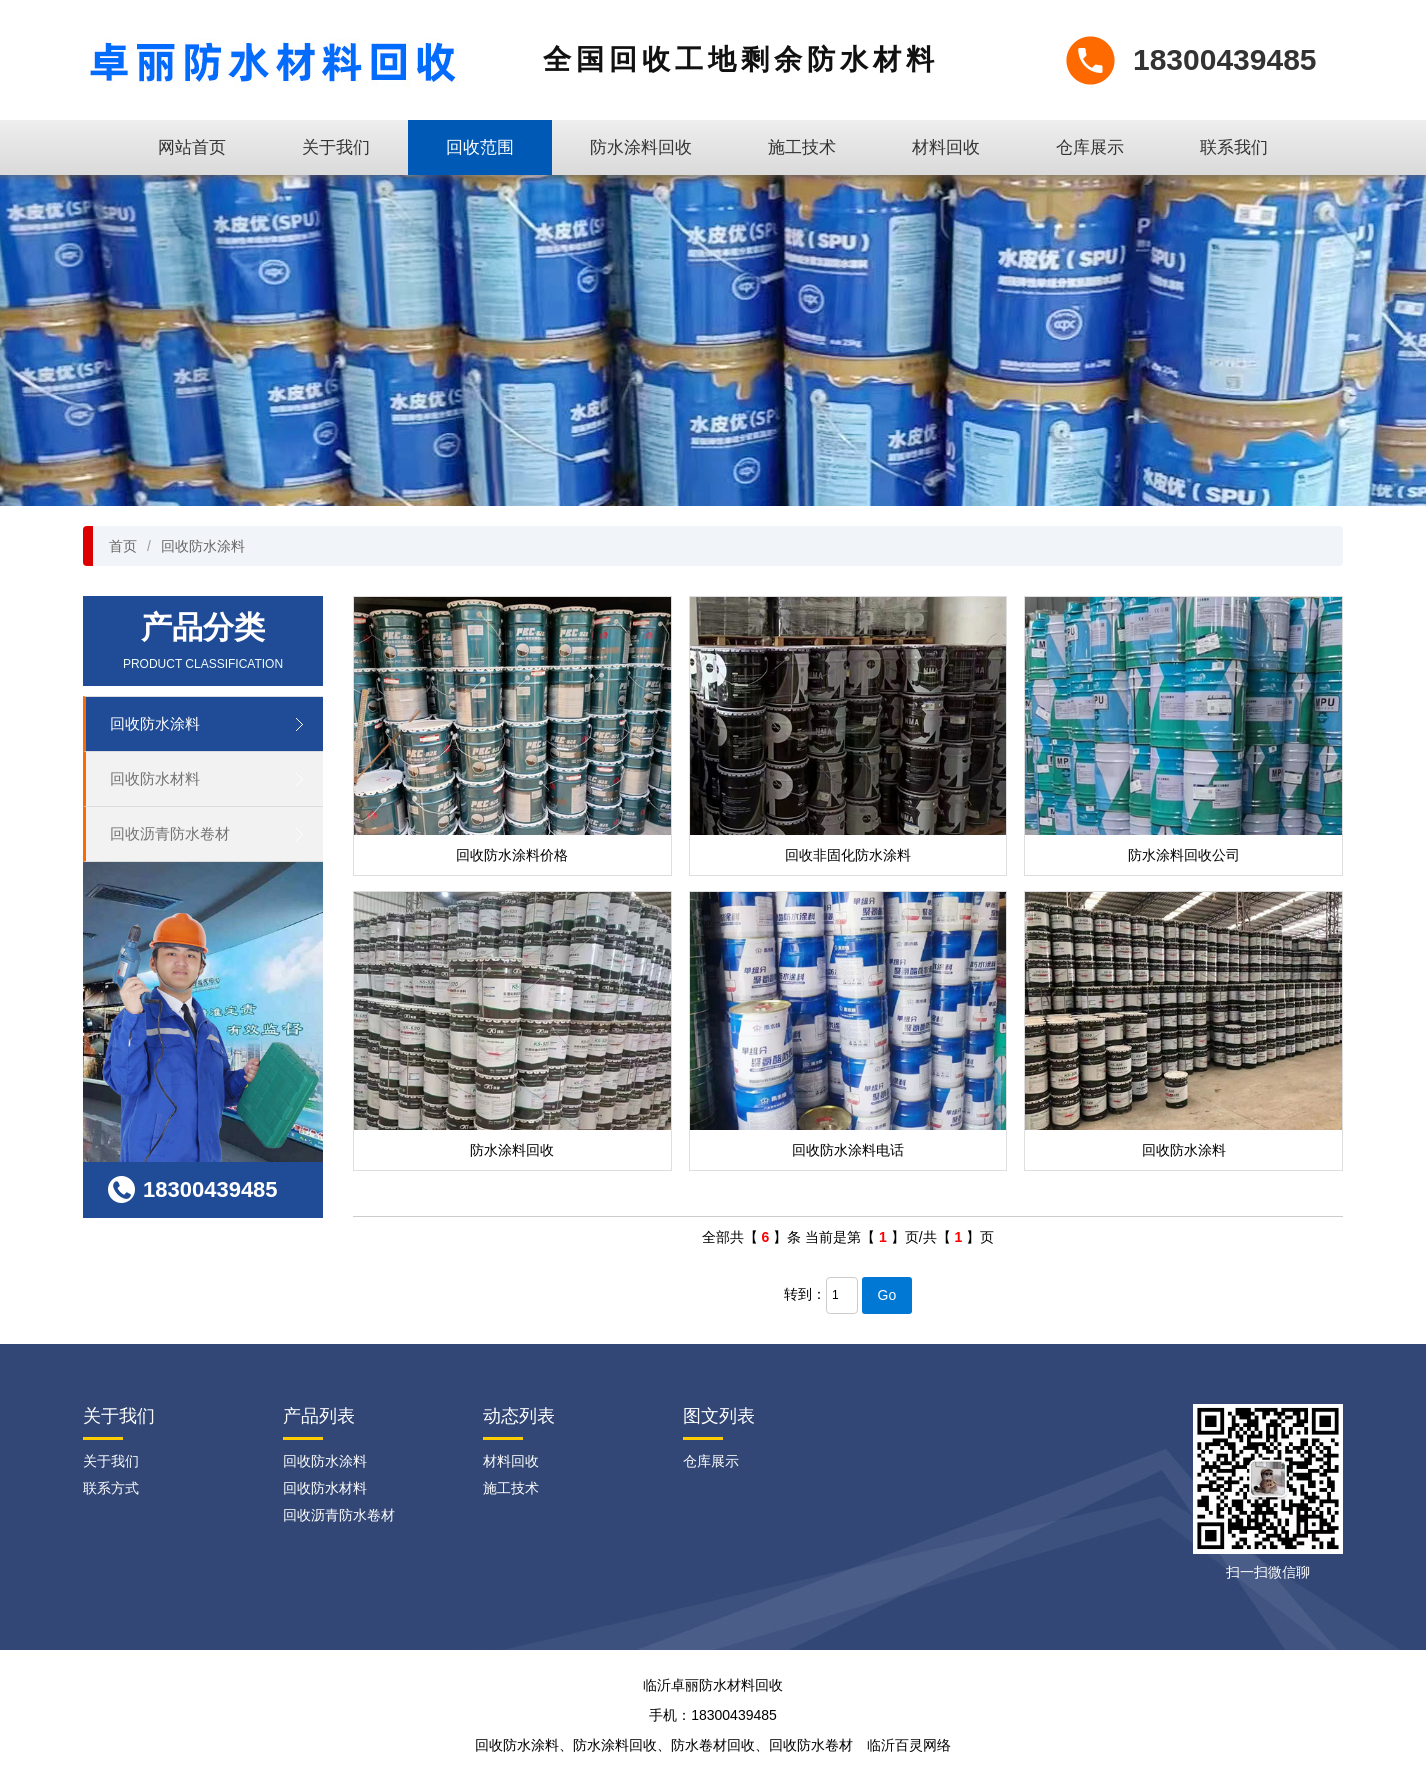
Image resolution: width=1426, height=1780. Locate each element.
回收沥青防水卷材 (170, 833)
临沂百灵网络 (909, 1745)
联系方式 (111, 1488)
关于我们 (336, 147)
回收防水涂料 (203, 546)
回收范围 (480, 147)
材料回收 (946, 147)
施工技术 (802, 147)
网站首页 (192, 147)
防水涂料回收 (641, 147)
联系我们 (1234, 147)
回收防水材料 (155, 778)
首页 (123, 546)
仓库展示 (1090, 147)
